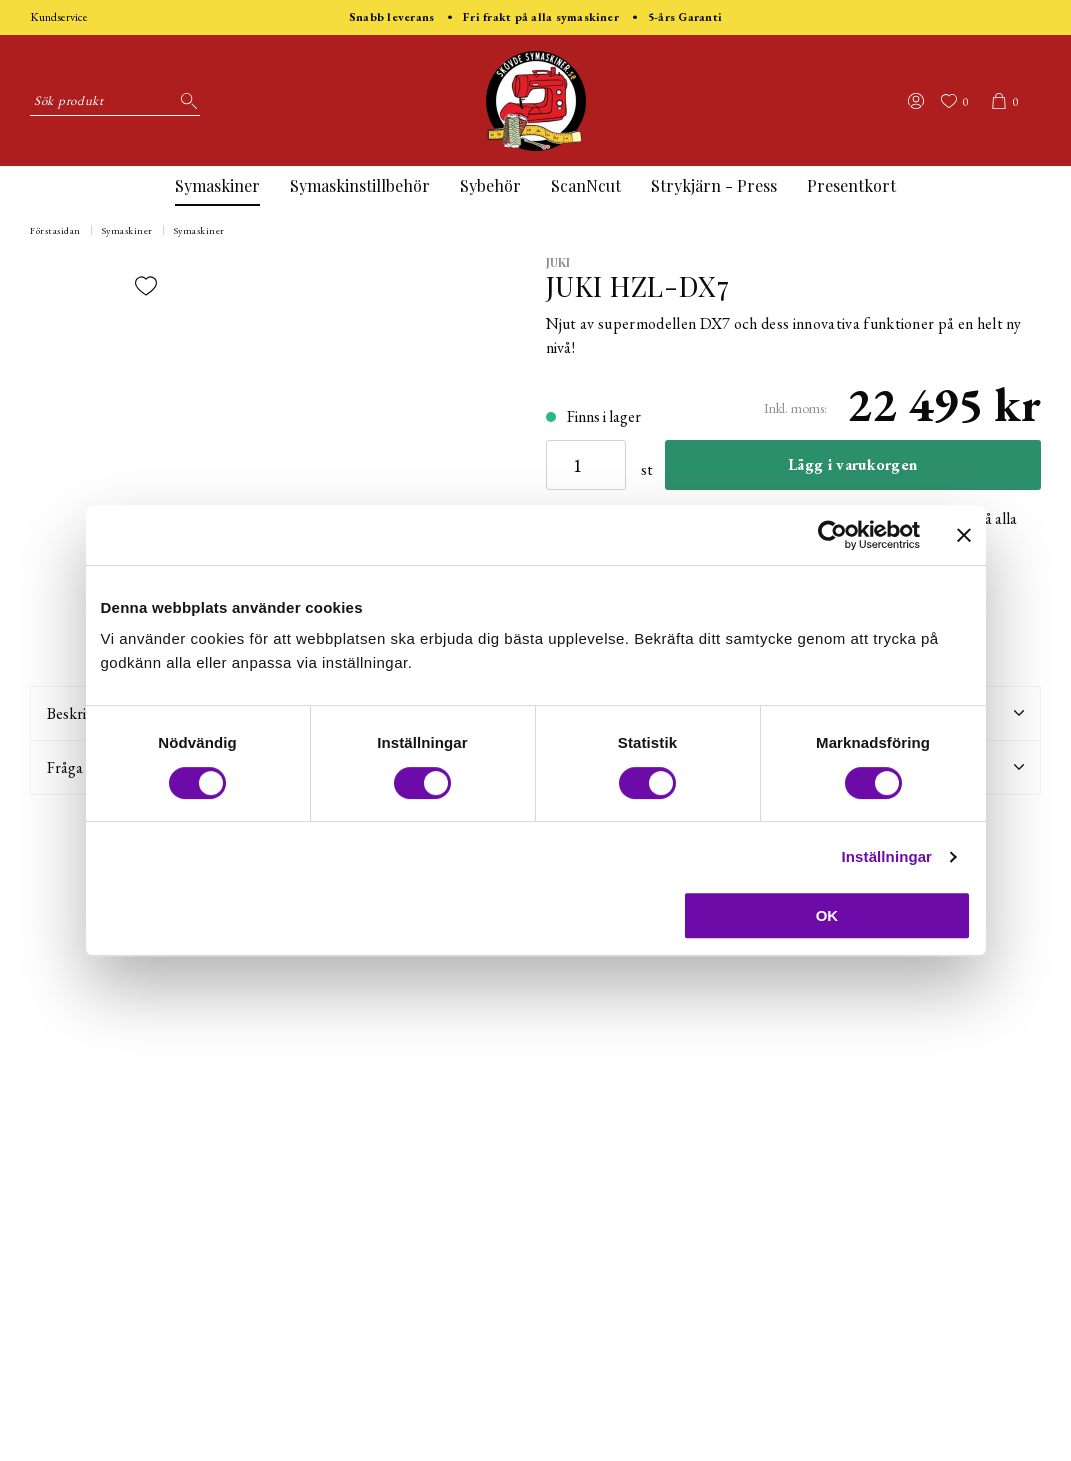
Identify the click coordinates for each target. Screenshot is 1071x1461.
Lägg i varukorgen (852, 464)
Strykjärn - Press (714, 185)
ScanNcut (586, 185)
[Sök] (185, 101)
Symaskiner (217, 185)
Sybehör (490, 185)
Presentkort (851, 185)
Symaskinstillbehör (360, 185)
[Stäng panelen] (964, 535)
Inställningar (887, 856)
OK (827, 915)
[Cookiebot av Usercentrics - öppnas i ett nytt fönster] (832, 535)
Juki (558, 262)
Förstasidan (55, 230)
